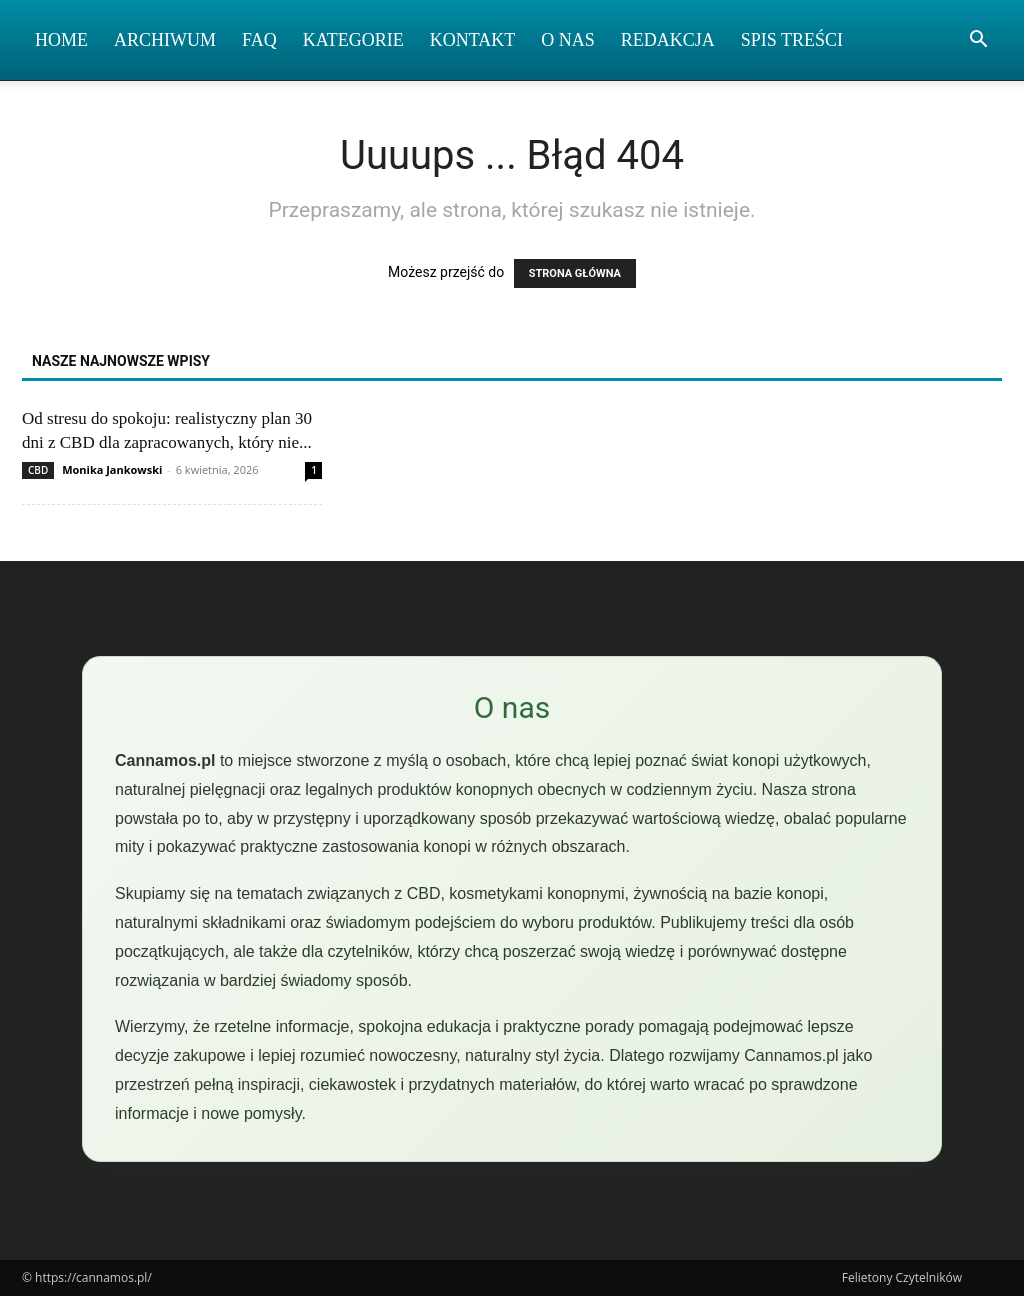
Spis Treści (792, 40)
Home (61, 40)
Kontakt (473, 40)
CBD (38, 470)
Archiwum (165, 40)
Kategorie (353, 40)
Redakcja (668, 40)
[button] (978, 41)
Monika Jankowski (112, 469)
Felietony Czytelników (902, 1277)
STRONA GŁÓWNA (575, 273)
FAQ (259, 40)
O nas (568, 40)
